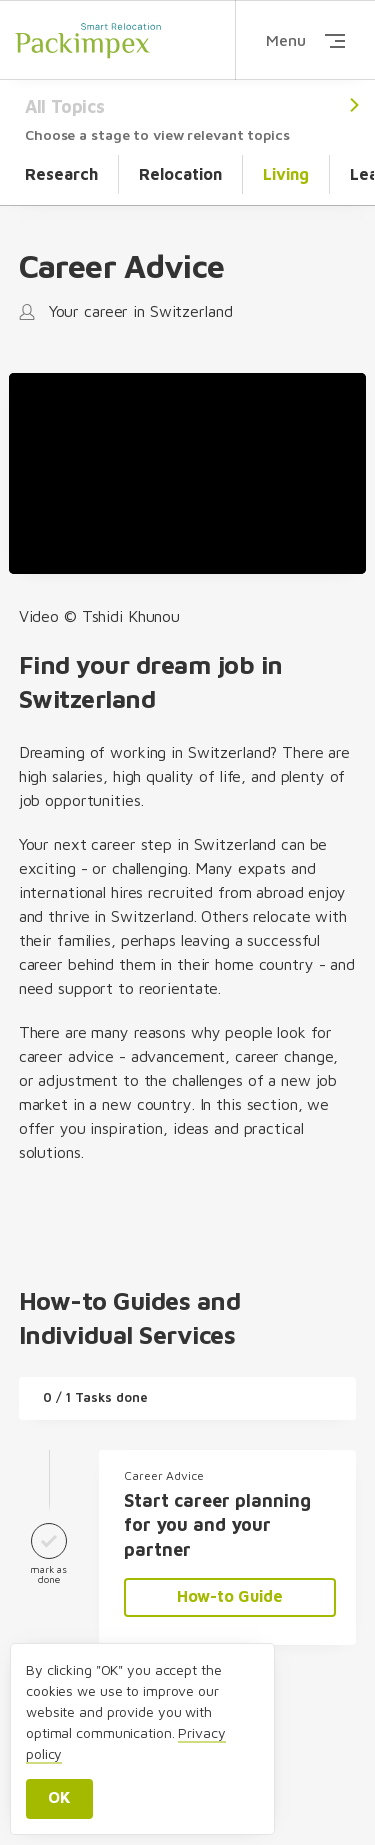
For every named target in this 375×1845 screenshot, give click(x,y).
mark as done (49, 1549)
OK (59, 1797)
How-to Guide (230, 1596)
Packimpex (88, 39)
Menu (305, 40)
